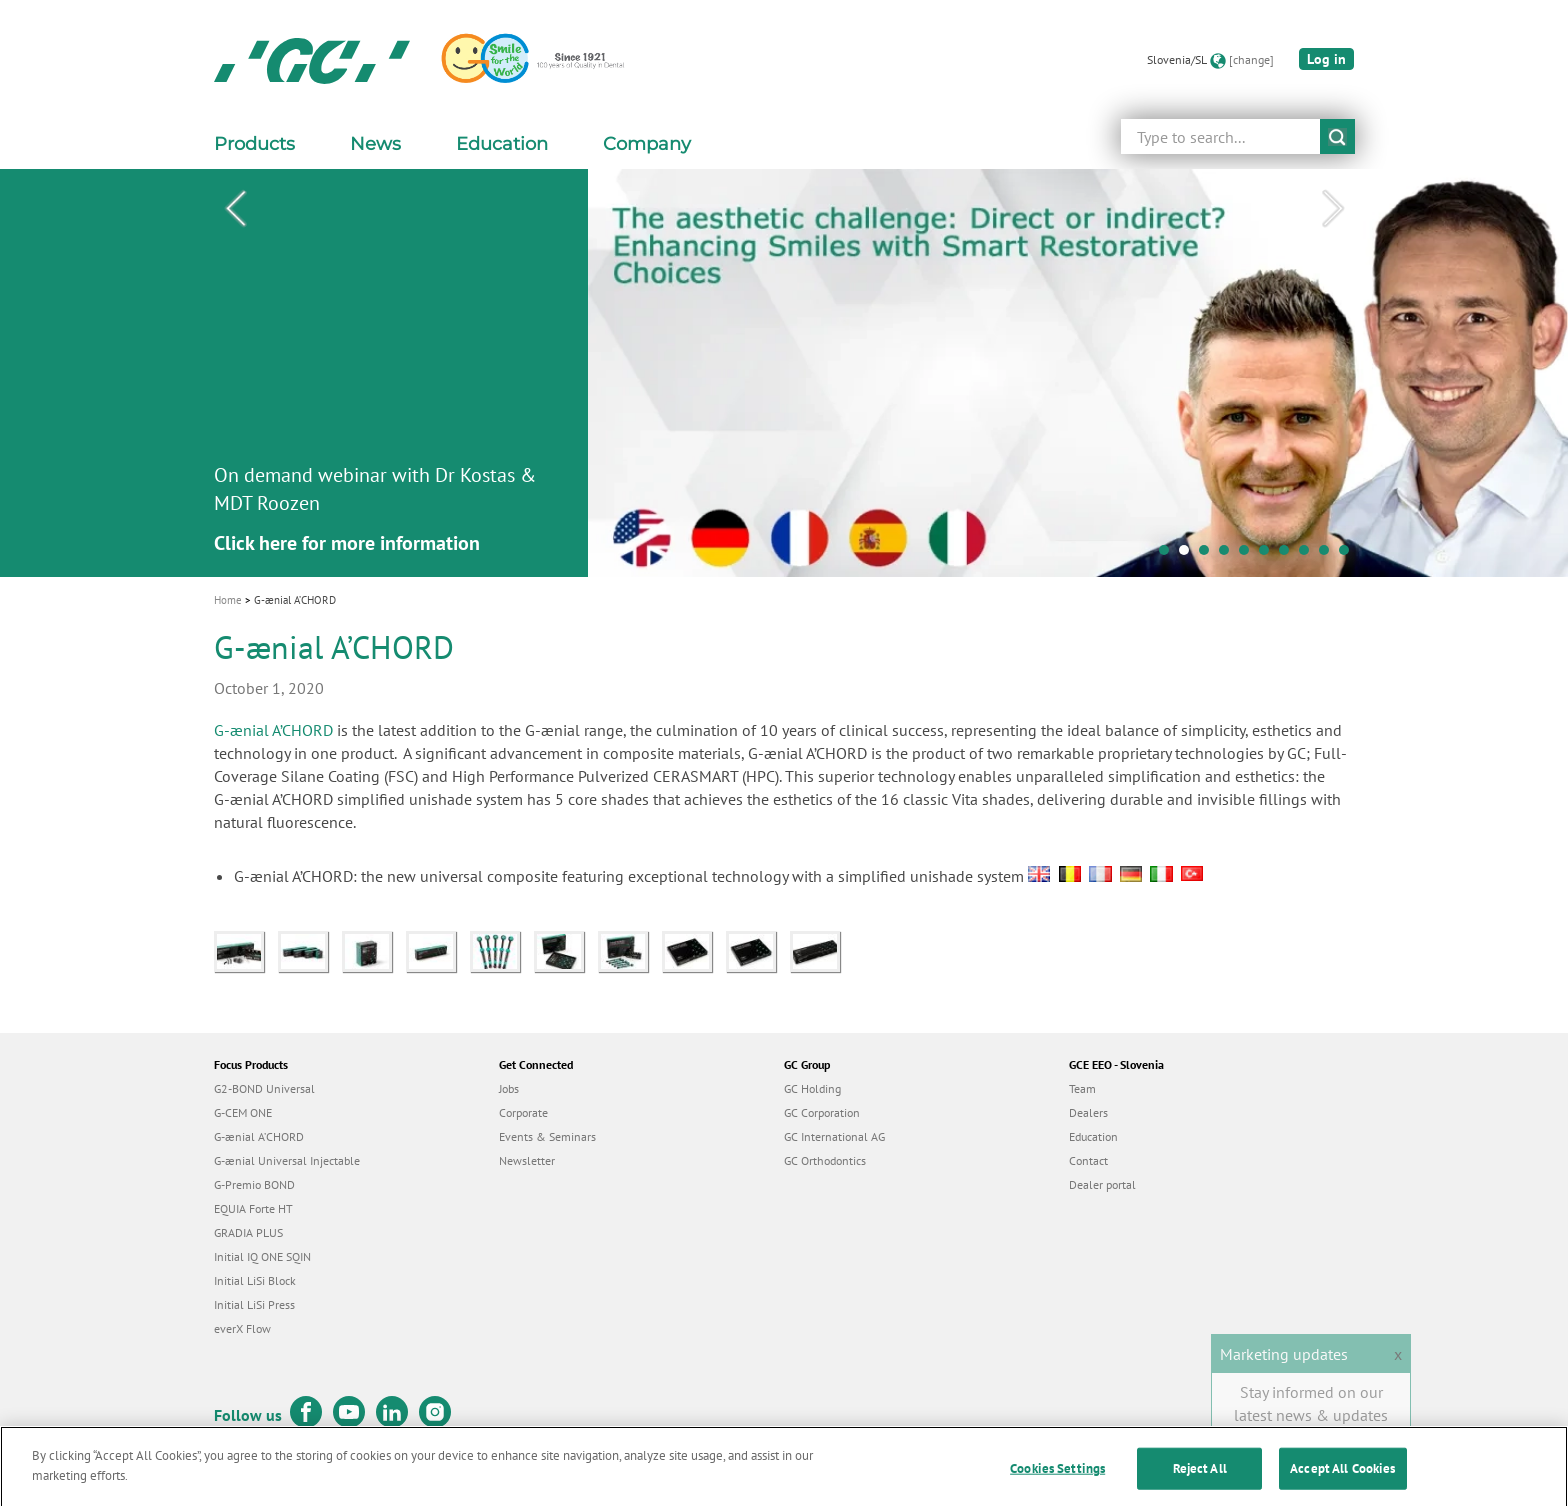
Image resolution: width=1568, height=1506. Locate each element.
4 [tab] (1229, 555)
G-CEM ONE (243, 1112)
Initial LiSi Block (255, 1280)
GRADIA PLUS (248, 1232)
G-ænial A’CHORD (273, 730)
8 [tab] (1309, 555)
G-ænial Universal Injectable (287, 1160)
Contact (1088, 1160)
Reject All (1200, 1481)
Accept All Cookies (1342, 1481)
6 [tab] (1269, 555)
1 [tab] (1169, 555)
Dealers (1088, 1112)
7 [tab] (1289, 555)
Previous (235, 209)
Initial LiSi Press (254, 1304)
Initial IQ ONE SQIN (262, 1256)
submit (1337, 136)
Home (228, 600)
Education (1093, 1136)
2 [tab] (1189, 555)
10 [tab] (1349, 555)
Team (1082, 1088)
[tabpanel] (784, 373)
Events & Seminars (547, 1136)
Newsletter (527, 1160)
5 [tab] (1249, 555)
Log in (1326, 59)
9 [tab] (1329, 555)
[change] (1251, 59)
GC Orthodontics (825, 1160)
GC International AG (834, 1136)
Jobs (509, 1088)
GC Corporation (822, 1112)
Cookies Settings (1057, 1481)
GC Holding (812, 1088)
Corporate (523, 1112)
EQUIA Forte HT (253, 1208)
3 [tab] (1209, 555)
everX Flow (242, 1328)
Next (1333, 209)
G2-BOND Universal (264, 1088)
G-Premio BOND (254, 1184)
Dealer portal (1102, 1184)
